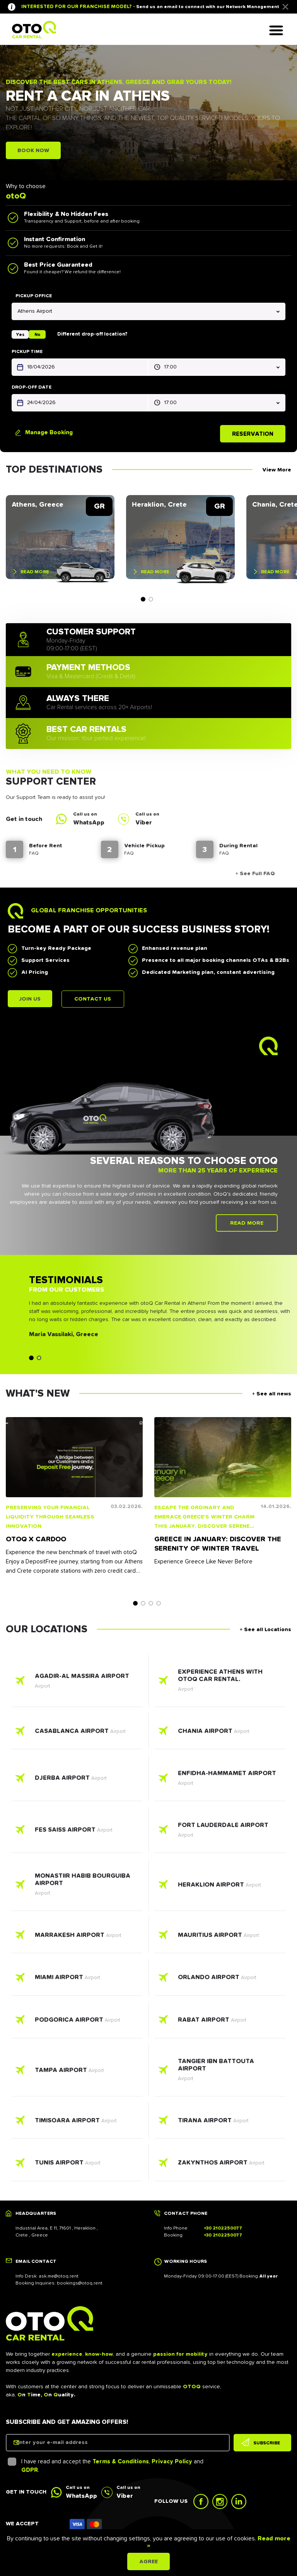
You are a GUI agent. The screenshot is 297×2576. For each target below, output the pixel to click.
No (37, 334)
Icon (86, 2525)
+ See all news (271, 1396)
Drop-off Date (31, 387)
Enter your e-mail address (61, 2444)
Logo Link (34, 29)
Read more (34, 573)
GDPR (29, 2472)
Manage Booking (49, 431)
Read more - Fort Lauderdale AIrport (220, 1832)
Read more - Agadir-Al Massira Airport (77, 1683)
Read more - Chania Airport (220, 1733)
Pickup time (27, 351)
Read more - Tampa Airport (77, 2072)
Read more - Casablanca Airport (77, 1733)
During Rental (238, 847)
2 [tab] (150, 600)
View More (276, 468)
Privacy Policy (172, 2463)
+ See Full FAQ (252, 875)
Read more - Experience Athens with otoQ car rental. (220, 1683)
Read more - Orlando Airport (220, 1979)
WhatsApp (88, 824)
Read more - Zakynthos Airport (220, 2164)
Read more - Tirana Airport (220, 2122)
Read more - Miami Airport (77, 1979)
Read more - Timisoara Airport (77, 2122)
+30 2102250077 (223, 2230)
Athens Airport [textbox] (34, 311)
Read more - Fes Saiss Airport (77, 1832)
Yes (20, 334)
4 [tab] (158, 1605)
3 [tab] (150, 1605)
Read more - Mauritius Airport (220, 1937)
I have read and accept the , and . (106, 2467)
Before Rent (45, 847)
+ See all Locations (265, 1631)
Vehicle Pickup (144, 847)
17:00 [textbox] (170, 366)
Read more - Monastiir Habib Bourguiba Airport (77, 1887)
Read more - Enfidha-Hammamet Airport (220, 1780)
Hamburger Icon (278, 33)
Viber (143, 824)
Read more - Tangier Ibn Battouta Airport (220, 2072)
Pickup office (33, 295)
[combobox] (148, 311)
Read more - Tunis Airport (77, 2164)
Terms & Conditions (120, 2463)
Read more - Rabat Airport (220, 2022)
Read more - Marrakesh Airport (77, 1937)
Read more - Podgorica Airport (77, 2022)
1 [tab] (143, 600)
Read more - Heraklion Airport (220, 1887)
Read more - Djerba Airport (77, 1780)
